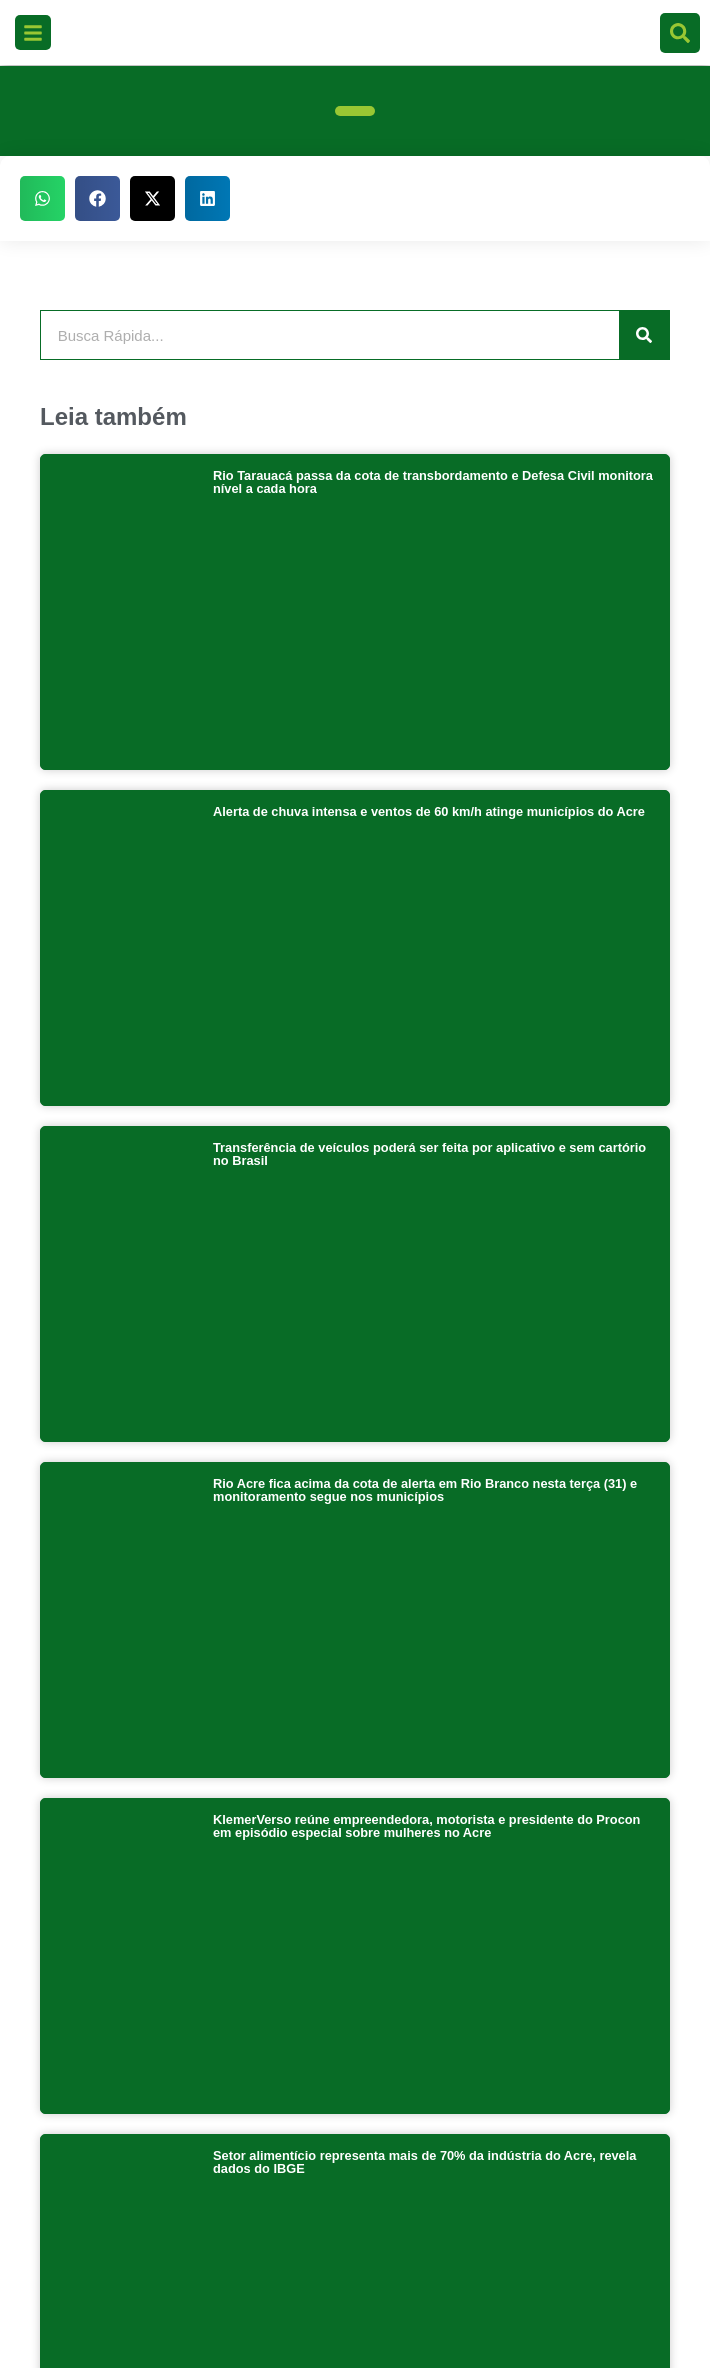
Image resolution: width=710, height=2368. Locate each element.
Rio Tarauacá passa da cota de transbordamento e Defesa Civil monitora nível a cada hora (433, 482)
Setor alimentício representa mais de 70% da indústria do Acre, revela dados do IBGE (424, 1377)
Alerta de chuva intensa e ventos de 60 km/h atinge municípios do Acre (429, 654)
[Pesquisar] (644, 335)
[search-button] (680, 33)
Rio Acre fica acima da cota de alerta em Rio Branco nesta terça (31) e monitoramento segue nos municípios (425, 1019)
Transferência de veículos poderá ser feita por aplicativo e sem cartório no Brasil (429, 840)
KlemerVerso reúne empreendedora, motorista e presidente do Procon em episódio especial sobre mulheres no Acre (426, 1198)
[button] (42, 198)
